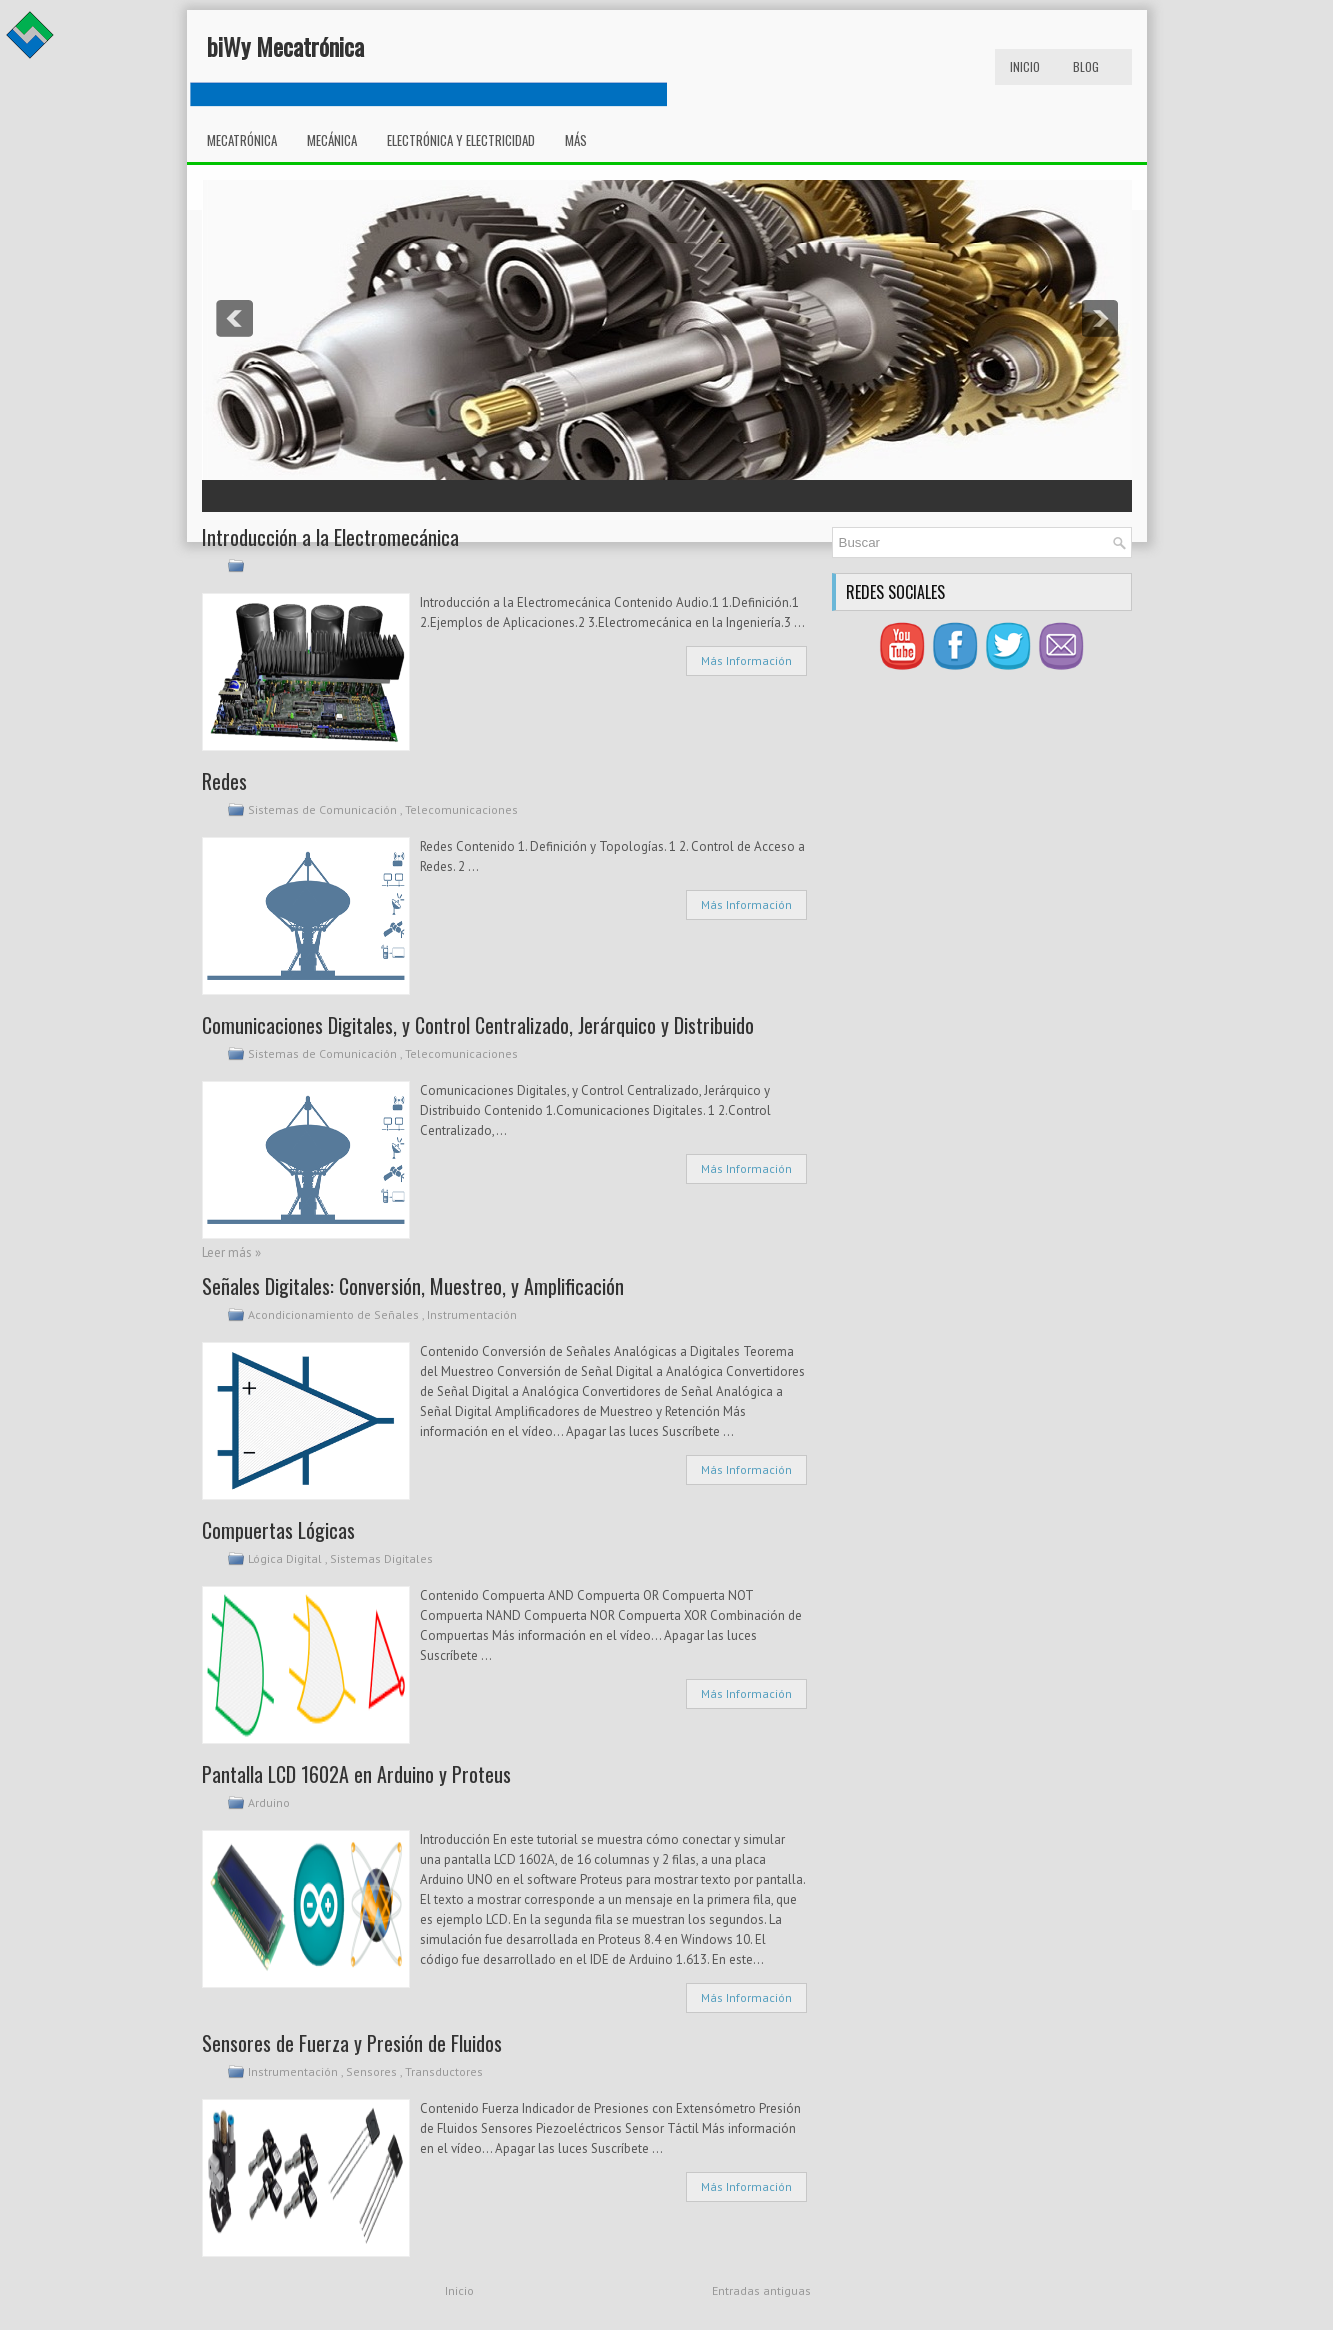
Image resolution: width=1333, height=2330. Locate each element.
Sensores (373, 2071)
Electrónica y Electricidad (461, 140)
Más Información (746, 660)
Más (576, 140)
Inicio (1025, 66)
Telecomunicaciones (463, 809)
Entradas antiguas (761, 2290)
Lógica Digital (286, 1558)
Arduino (270, 1802)
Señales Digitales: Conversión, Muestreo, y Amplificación (413, 1286)
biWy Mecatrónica (285, 46)
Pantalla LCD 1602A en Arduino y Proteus (356, 1774)
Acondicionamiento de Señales (335, 1314)
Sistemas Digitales (383, 1558)
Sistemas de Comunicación (324, 809)
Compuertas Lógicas (278, 1530)
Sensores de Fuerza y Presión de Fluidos (352, 2043)
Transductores (445, 2071)
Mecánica (332, 140)
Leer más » (231, 1252)
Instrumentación (473, 1314)
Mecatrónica (242, 140)
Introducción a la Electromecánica (330, 537)
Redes (224, 781)
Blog (1086, 66)
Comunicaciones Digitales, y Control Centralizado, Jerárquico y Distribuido (478, 1025)
